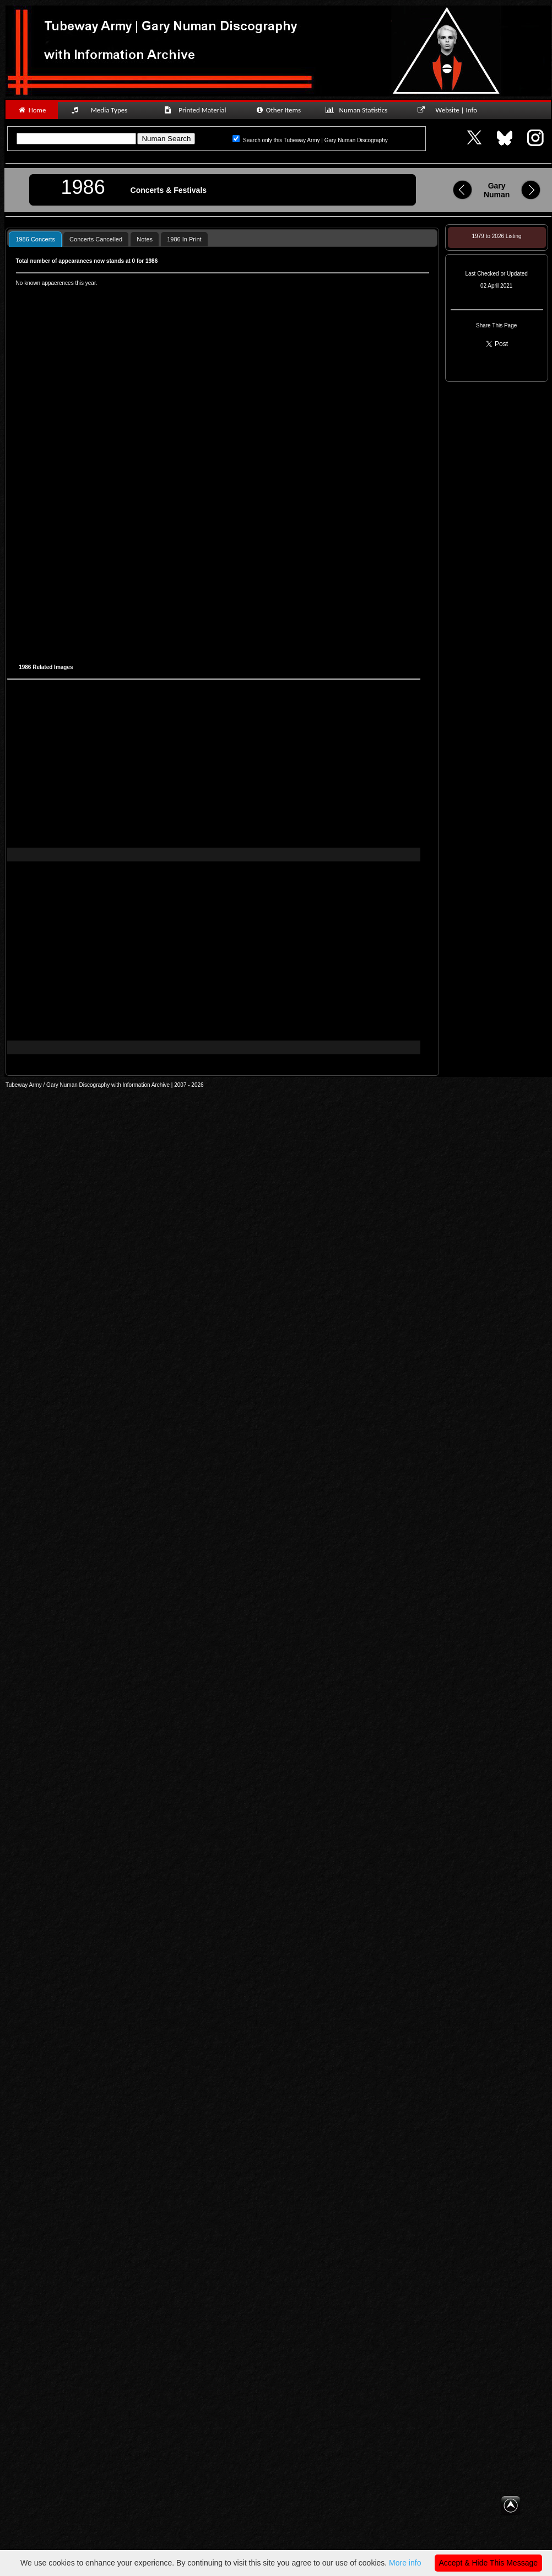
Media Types (104, 110)
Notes (145, 239)
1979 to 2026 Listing (497, 236)
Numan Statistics (358, 110)
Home (32, 110)
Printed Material (197, 110)
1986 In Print (184, 239)
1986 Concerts (35, 239)
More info (405, 2562)
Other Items (278, 110)
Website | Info (450, 110)
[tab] (35, 238)
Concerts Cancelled (95, 239)
